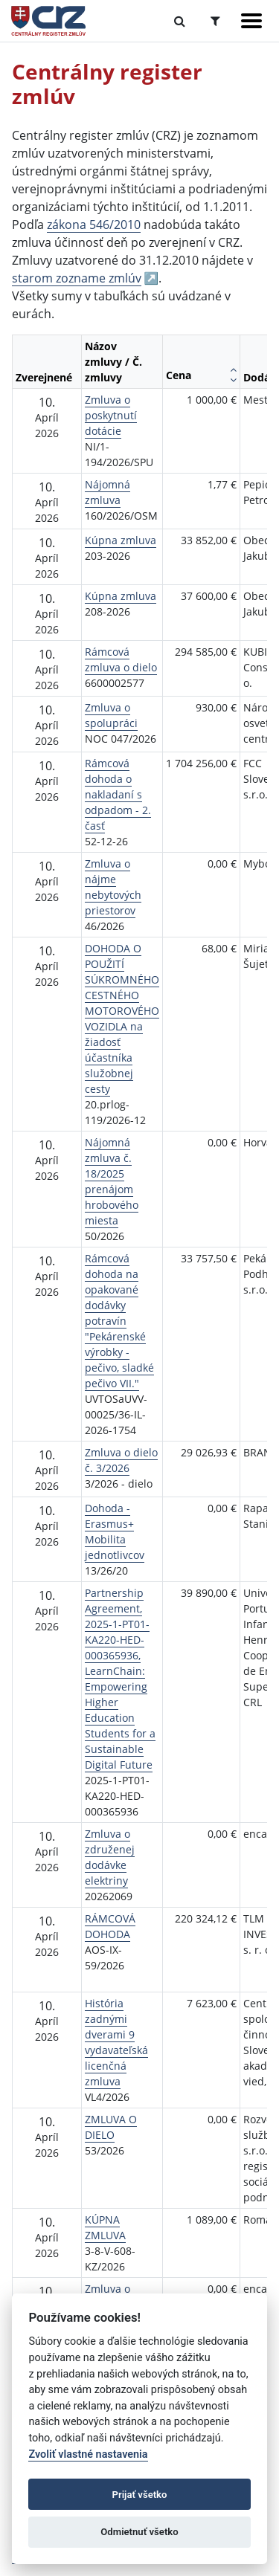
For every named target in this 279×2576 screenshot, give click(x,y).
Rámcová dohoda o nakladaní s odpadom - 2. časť (118, 794)
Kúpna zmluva (120, 540)
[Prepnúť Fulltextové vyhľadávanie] (179, 21)
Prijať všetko (139, 2494)
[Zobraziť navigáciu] (251, 21)
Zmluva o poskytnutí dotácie (111, 415)
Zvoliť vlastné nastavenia (87, 2454)
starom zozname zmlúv (76, 278)
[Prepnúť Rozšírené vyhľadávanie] (215, 21)
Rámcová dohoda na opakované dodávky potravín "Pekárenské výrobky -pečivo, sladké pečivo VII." (119, 1320)
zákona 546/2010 (94, 224)
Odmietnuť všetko (139, 2531)
